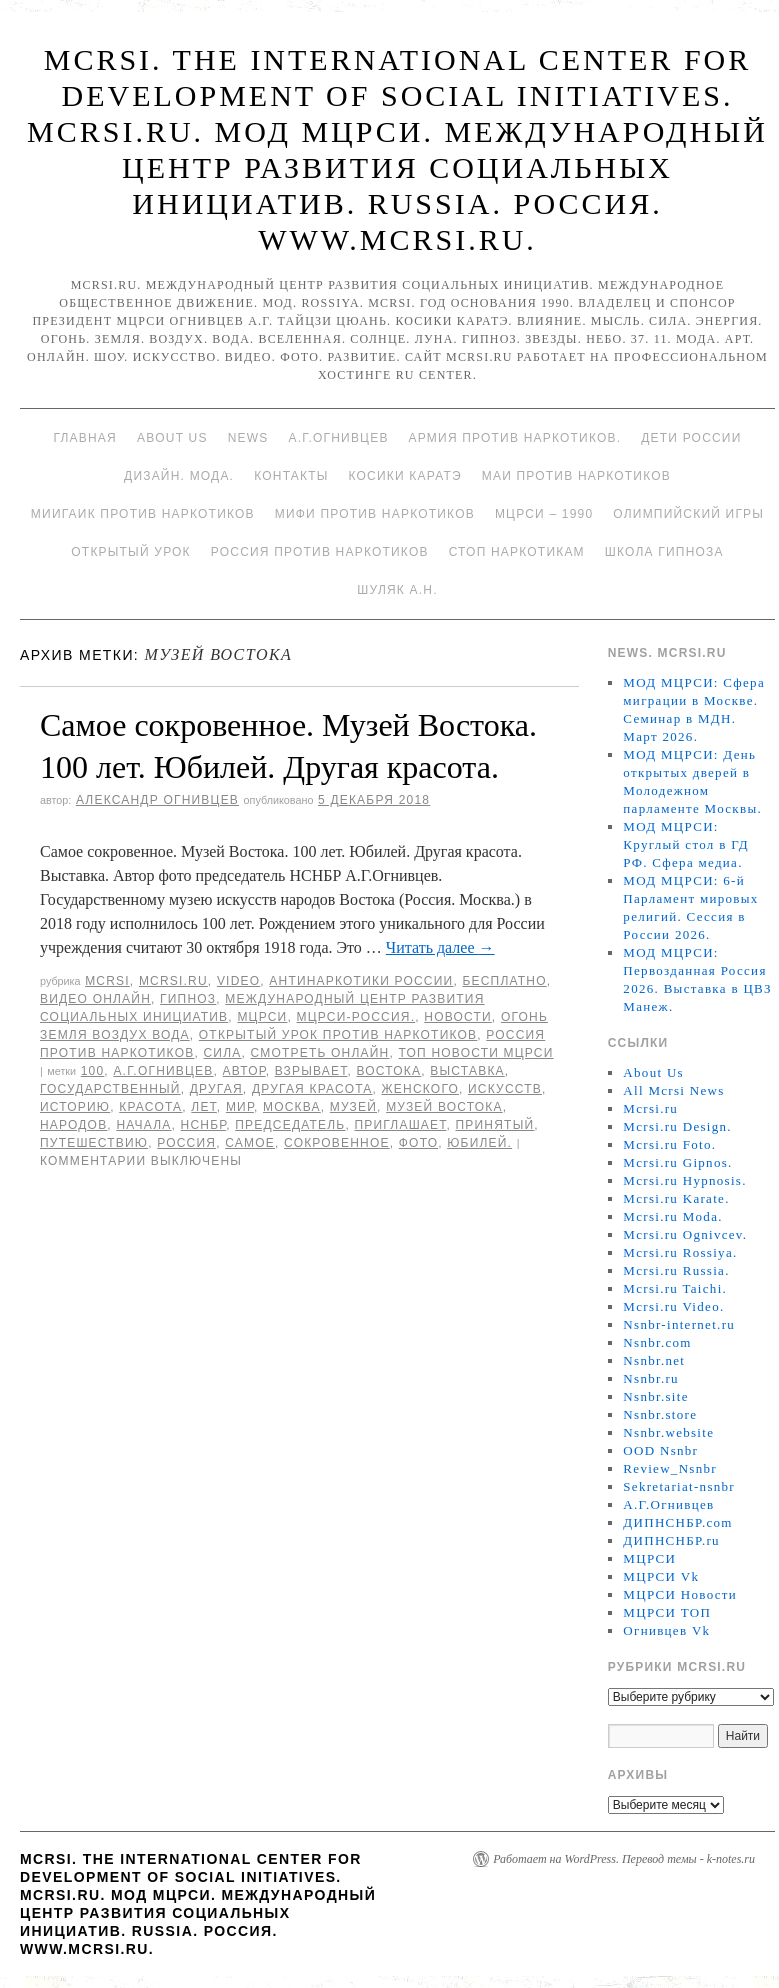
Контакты (291, 476)
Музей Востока (444, 1107)
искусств (505, 1089)
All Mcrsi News (673, 1090)
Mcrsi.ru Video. (673, 1306)
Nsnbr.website (668, 1432)
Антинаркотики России (361, 981)
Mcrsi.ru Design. (677, 1126)
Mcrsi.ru (173, 981)
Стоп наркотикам (517, 552)
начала (143, 1125)
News (248, 438)
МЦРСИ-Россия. (356, 1017)
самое (250, 1143)
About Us (172, 438)
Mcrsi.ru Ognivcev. (685, 1234)
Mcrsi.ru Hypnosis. (684, 1180)
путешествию (94, 1143)
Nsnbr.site (655, 1396)
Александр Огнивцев (157, 800)
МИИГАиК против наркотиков (143, 514)
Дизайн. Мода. (179, 476)
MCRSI (107, 981)
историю (75, 1107)
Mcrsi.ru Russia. (676, 1270)
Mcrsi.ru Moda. (672, 1216)
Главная (84, 438)
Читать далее (440, 947)
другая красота (312, 1089)
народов (73, 1125)
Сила (222, 1053)
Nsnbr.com (657, 1342)
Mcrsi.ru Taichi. (675, 1288)
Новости (458, 1017)
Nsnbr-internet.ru (679, 1324)
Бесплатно (504, 981)
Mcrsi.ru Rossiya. (680, 1252)
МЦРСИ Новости (680, 1594)
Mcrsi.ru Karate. (676, 1198)
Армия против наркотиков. (515, 438)
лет (203, 1107)
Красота (150, 1107)
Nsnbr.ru (651, 1378)
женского (420, 1089)
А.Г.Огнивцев (338, 438)
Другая (216, 1089)
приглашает (400, 1125)
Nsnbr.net (654, 1360)
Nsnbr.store (660, 1414)
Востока (389, 1071)
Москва (292, 1107)
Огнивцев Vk (666, 1630)
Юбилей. (479, 1143)
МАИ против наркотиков (576, 476)
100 (93, 1071)
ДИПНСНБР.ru (671, 1540)
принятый (495, 1125)
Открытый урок (130, 552)
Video (238, 981)
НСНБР (204, 1125)
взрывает (311, 1071)
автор (244, 1071)
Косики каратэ (405, 476)
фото (418, 1143)
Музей (353, 1107)
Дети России (691, 438)
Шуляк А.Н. (397, 590)
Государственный (110, 1089)
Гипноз (188, 999)
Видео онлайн (95, 999)
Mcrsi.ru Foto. (669, 1144)
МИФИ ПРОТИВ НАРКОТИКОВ (375, 514)
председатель (290, 1125)
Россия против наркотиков (320, 552)
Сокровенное (337, 1143)
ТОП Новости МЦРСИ (476, 1053)
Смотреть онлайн (320, 1053)
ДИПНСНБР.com (677, 1522)
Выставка (467, 1071)
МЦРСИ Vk (661, 1576)
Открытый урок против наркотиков (338, 1035)
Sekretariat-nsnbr (679, 1486)
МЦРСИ (262, 1017)
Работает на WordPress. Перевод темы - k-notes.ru (624, 1859)
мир (240, 1107)
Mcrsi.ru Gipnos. (677, 1162)
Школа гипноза (664, 552)
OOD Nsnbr (660, 1450)
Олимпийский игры (688, 514)
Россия (186, 1143)
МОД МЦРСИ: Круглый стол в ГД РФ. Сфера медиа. (686, 844)
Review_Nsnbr (670, 1468)
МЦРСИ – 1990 (544, 514)
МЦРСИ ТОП (667, 1612)
